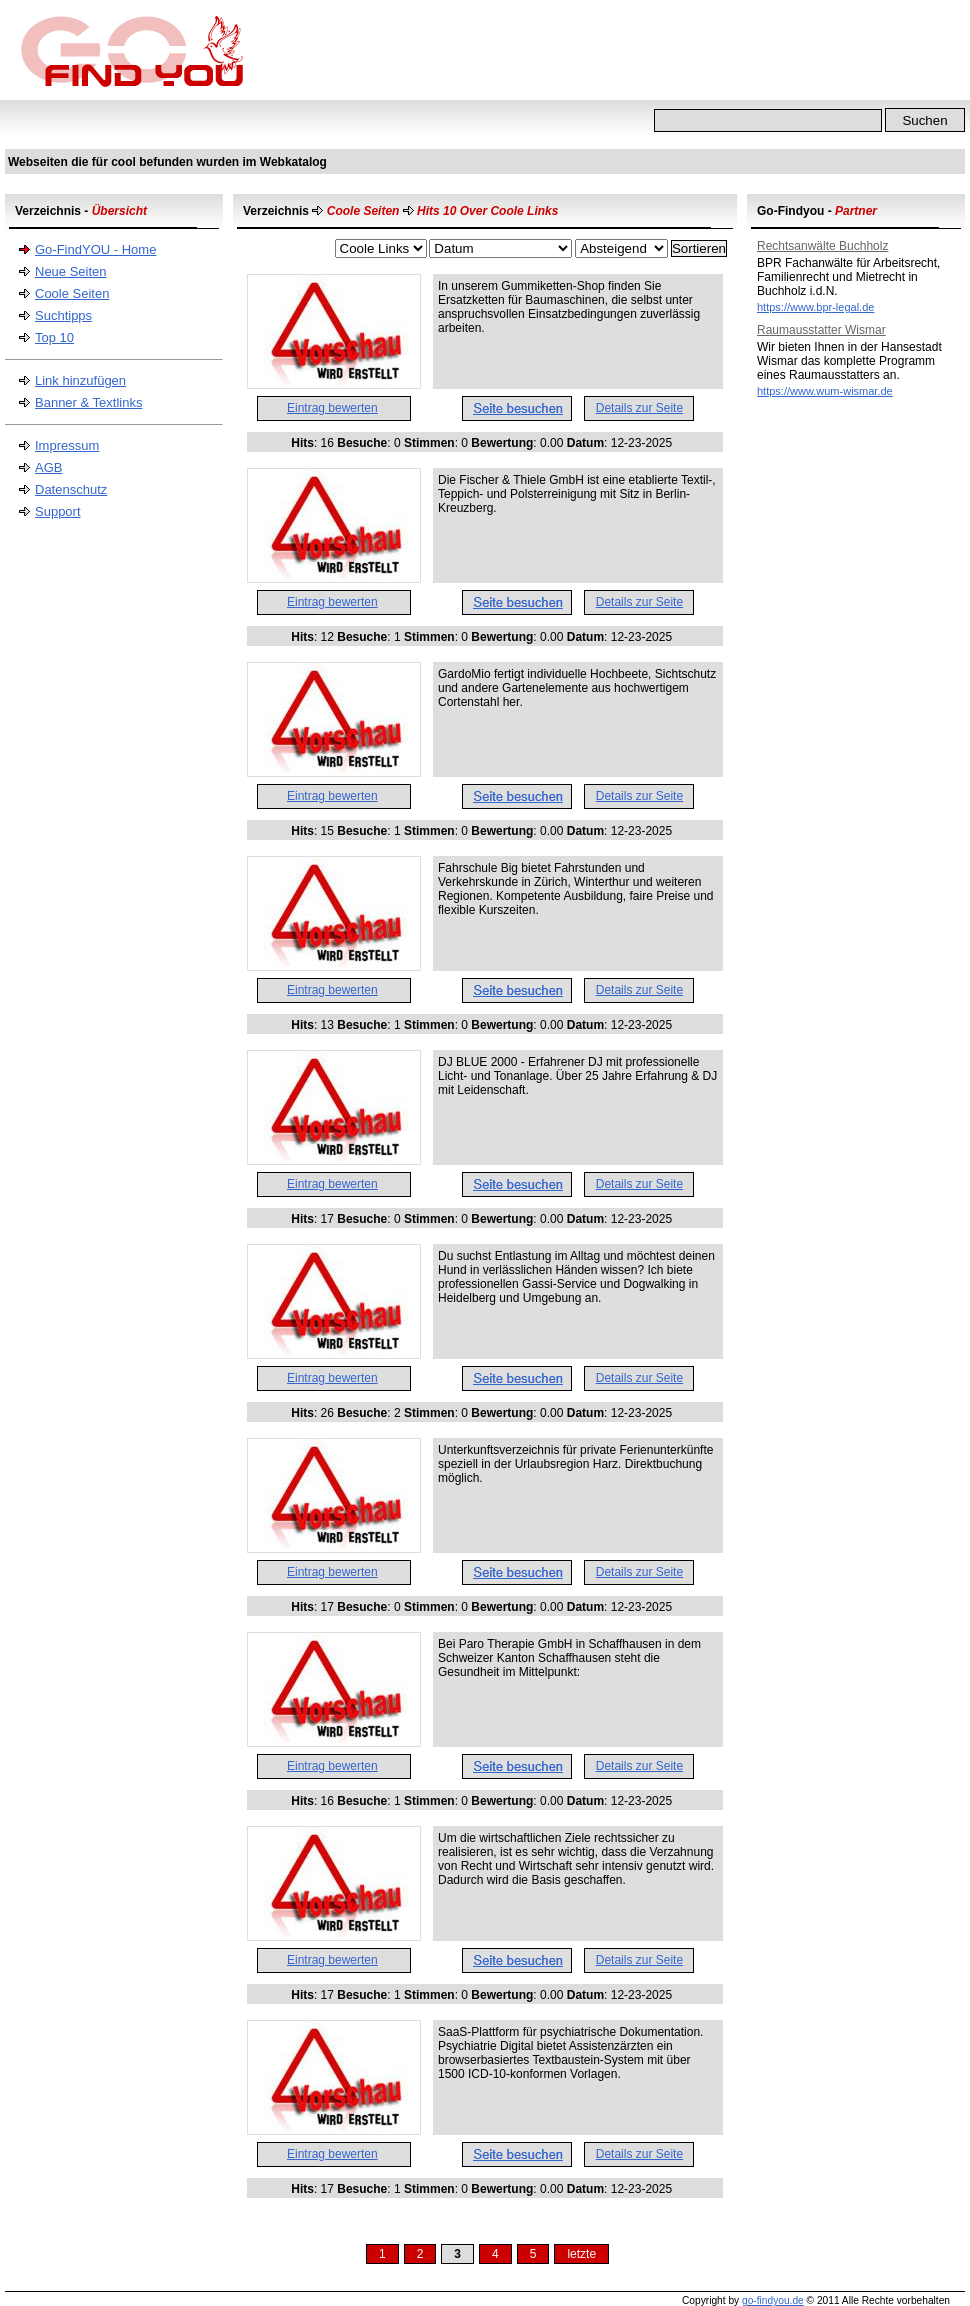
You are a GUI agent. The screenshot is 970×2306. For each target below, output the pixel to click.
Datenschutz (71, 489)
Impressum (67, 445)
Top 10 (54, 337)
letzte (581, 2254)
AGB (48, 467)
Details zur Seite (639, 408)
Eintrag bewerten (332, 408)
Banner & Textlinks (88, 402)
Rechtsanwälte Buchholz (822, 246)
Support (58, 511)
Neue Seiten (71, 271)
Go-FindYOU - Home (95, 249)
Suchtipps (63, 315)
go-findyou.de (773, 2300)
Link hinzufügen (80, 380)
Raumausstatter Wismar (821, 330)
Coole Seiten (72, 293)
